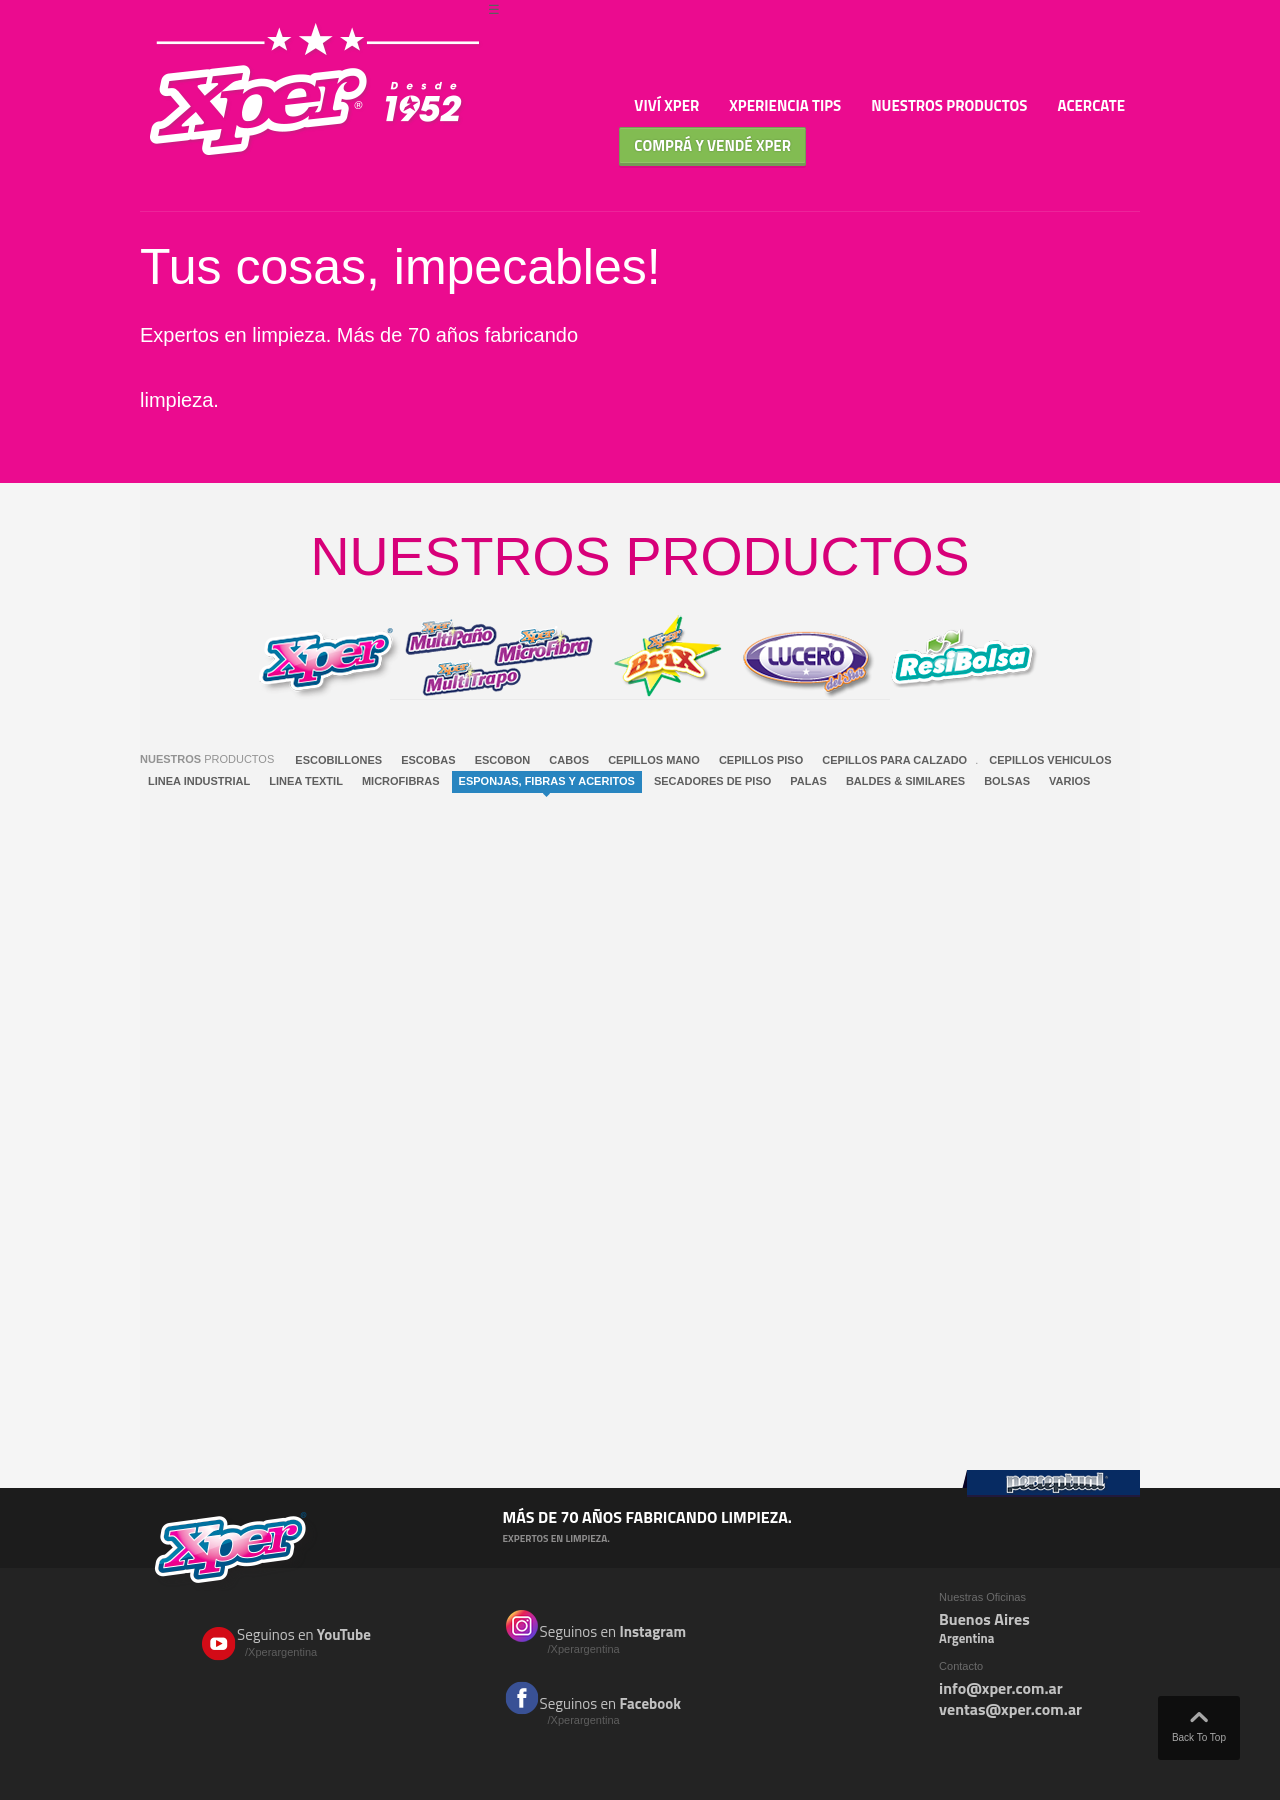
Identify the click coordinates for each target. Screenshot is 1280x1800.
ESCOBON (503, 760)
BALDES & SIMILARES (905, 781)
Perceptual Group (1051, 1483)
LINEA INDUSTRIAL (199, 781)
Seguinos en (318, 1642)
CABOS (569, 760)
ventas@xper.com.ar (1010, 1709)
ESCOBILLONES (338, 760)
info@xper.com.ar (1001, 1688)
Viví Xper (666, 105)
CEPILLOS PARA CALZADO (894, 760)
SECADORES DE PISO (712, 781)
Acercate (1091, 105)
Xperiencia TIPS (785, 105)
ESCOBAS (428, 760)
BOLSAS (1007, 781)
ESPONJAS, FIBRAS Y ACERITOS (547, 781)
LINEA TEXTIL (306, 781)
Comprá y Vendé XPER (712, 145)
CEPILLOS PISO (761, 760)
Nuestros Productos (949, 105)
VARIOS (1069, 781)
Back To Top (1199, 1722)
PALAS (808, 781)
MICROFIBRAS (401, 781)
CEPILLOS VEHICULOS (1050, 760)
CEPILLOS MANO (654, 760)
